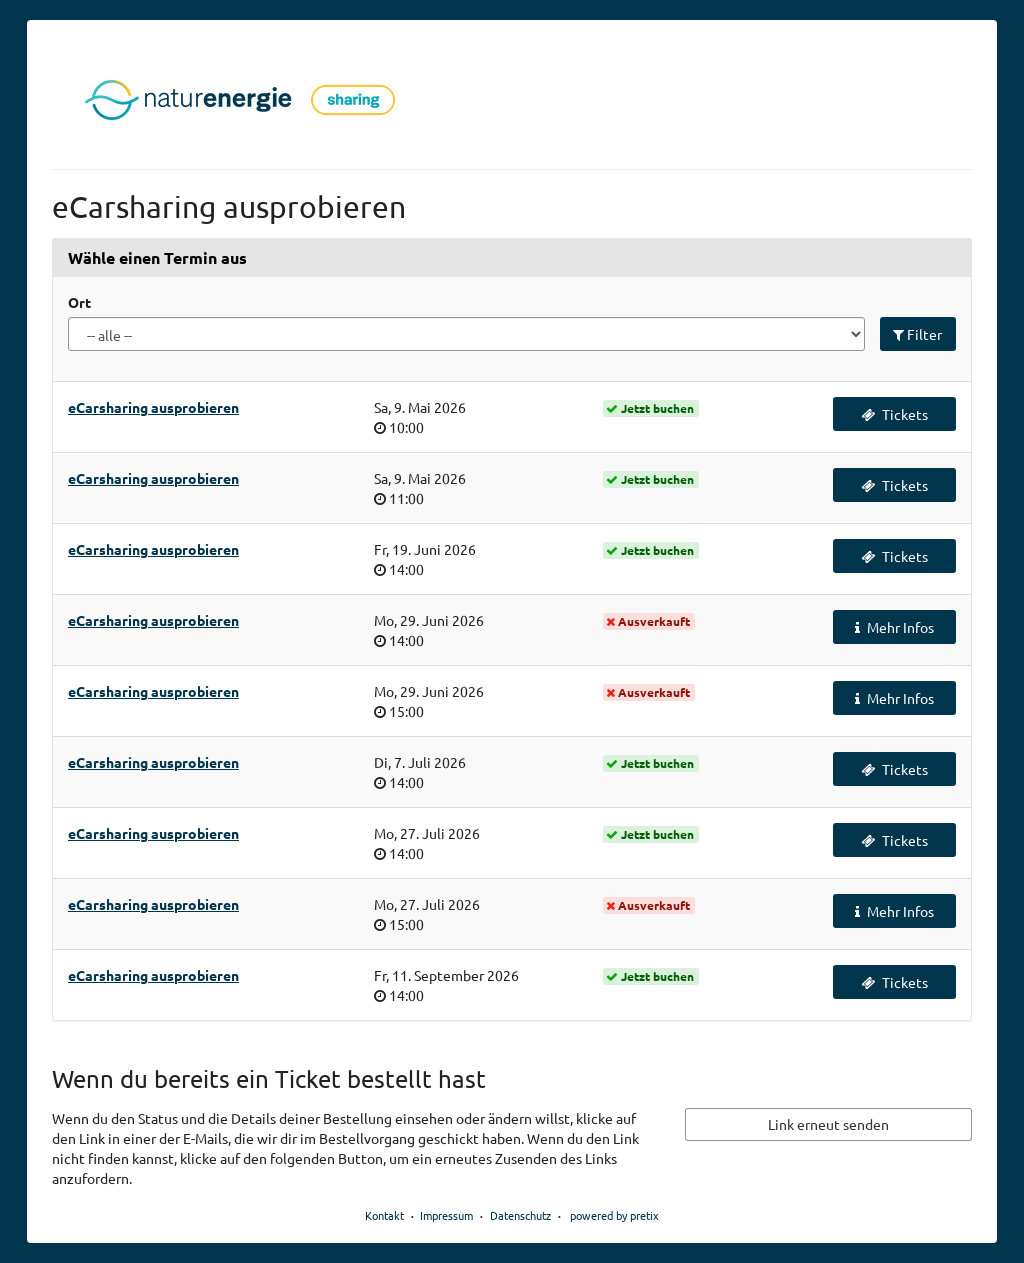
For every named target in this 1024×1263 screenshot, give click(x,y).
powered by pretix (614, 1215)
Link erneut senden (828, 1124)
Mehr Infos (894, 627)
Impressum (446, 1215)
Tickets (894, 414)
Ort (79, 302)
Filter (917, 334)
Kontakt (384, 1215)
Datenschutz (520, 1215)
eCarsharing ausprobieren (153, 407)
